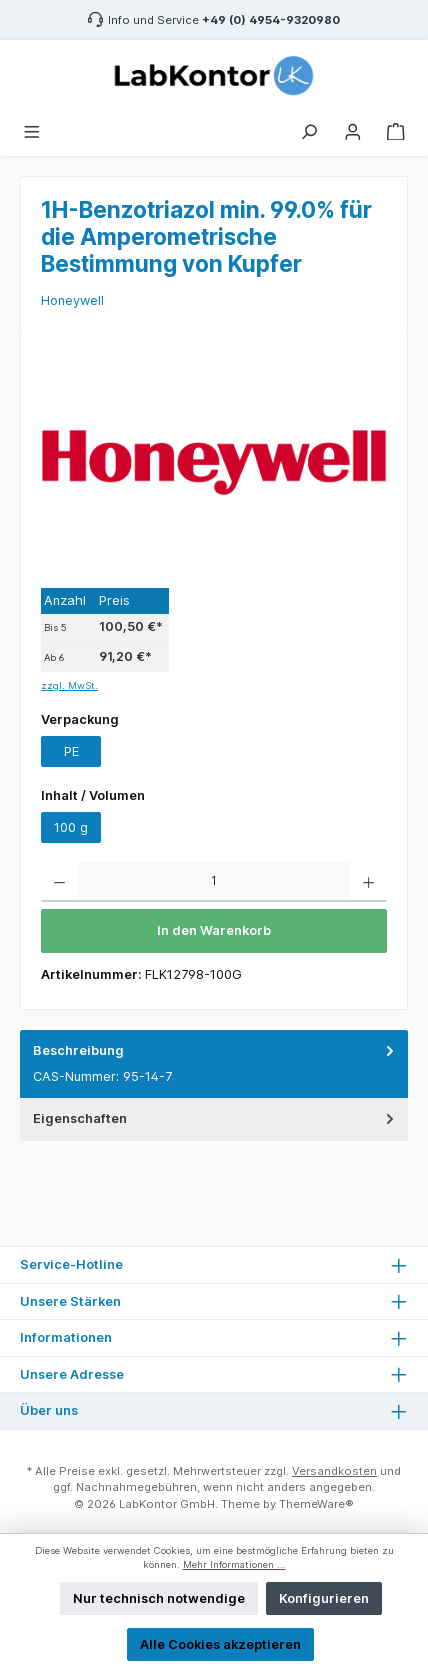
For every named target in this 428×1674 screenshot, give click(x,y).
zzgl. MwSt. (69, 685)
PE (71, 751)
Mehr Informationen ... (234, 1564)
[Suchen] (309, 129)
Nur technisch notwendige (159, 1598)
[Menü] (32, 129)
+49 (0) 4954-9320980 (271, 20)
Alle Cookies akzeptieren (220, 1644)
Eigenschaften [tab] (215, 1118)
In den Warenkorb (214, 930)
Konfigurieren (324, 1598)
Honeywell (72, 300)
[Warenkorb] (396, 129)
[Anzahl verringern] (59, 882)
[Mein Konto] (353, 129)
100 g (71, 827)
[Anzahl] (214, 882)
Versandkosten (334, 1471)
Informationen (66, 1337)
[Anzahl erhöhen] (368, 882)
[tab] (214, 1064)
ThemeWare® (316, 1504)
